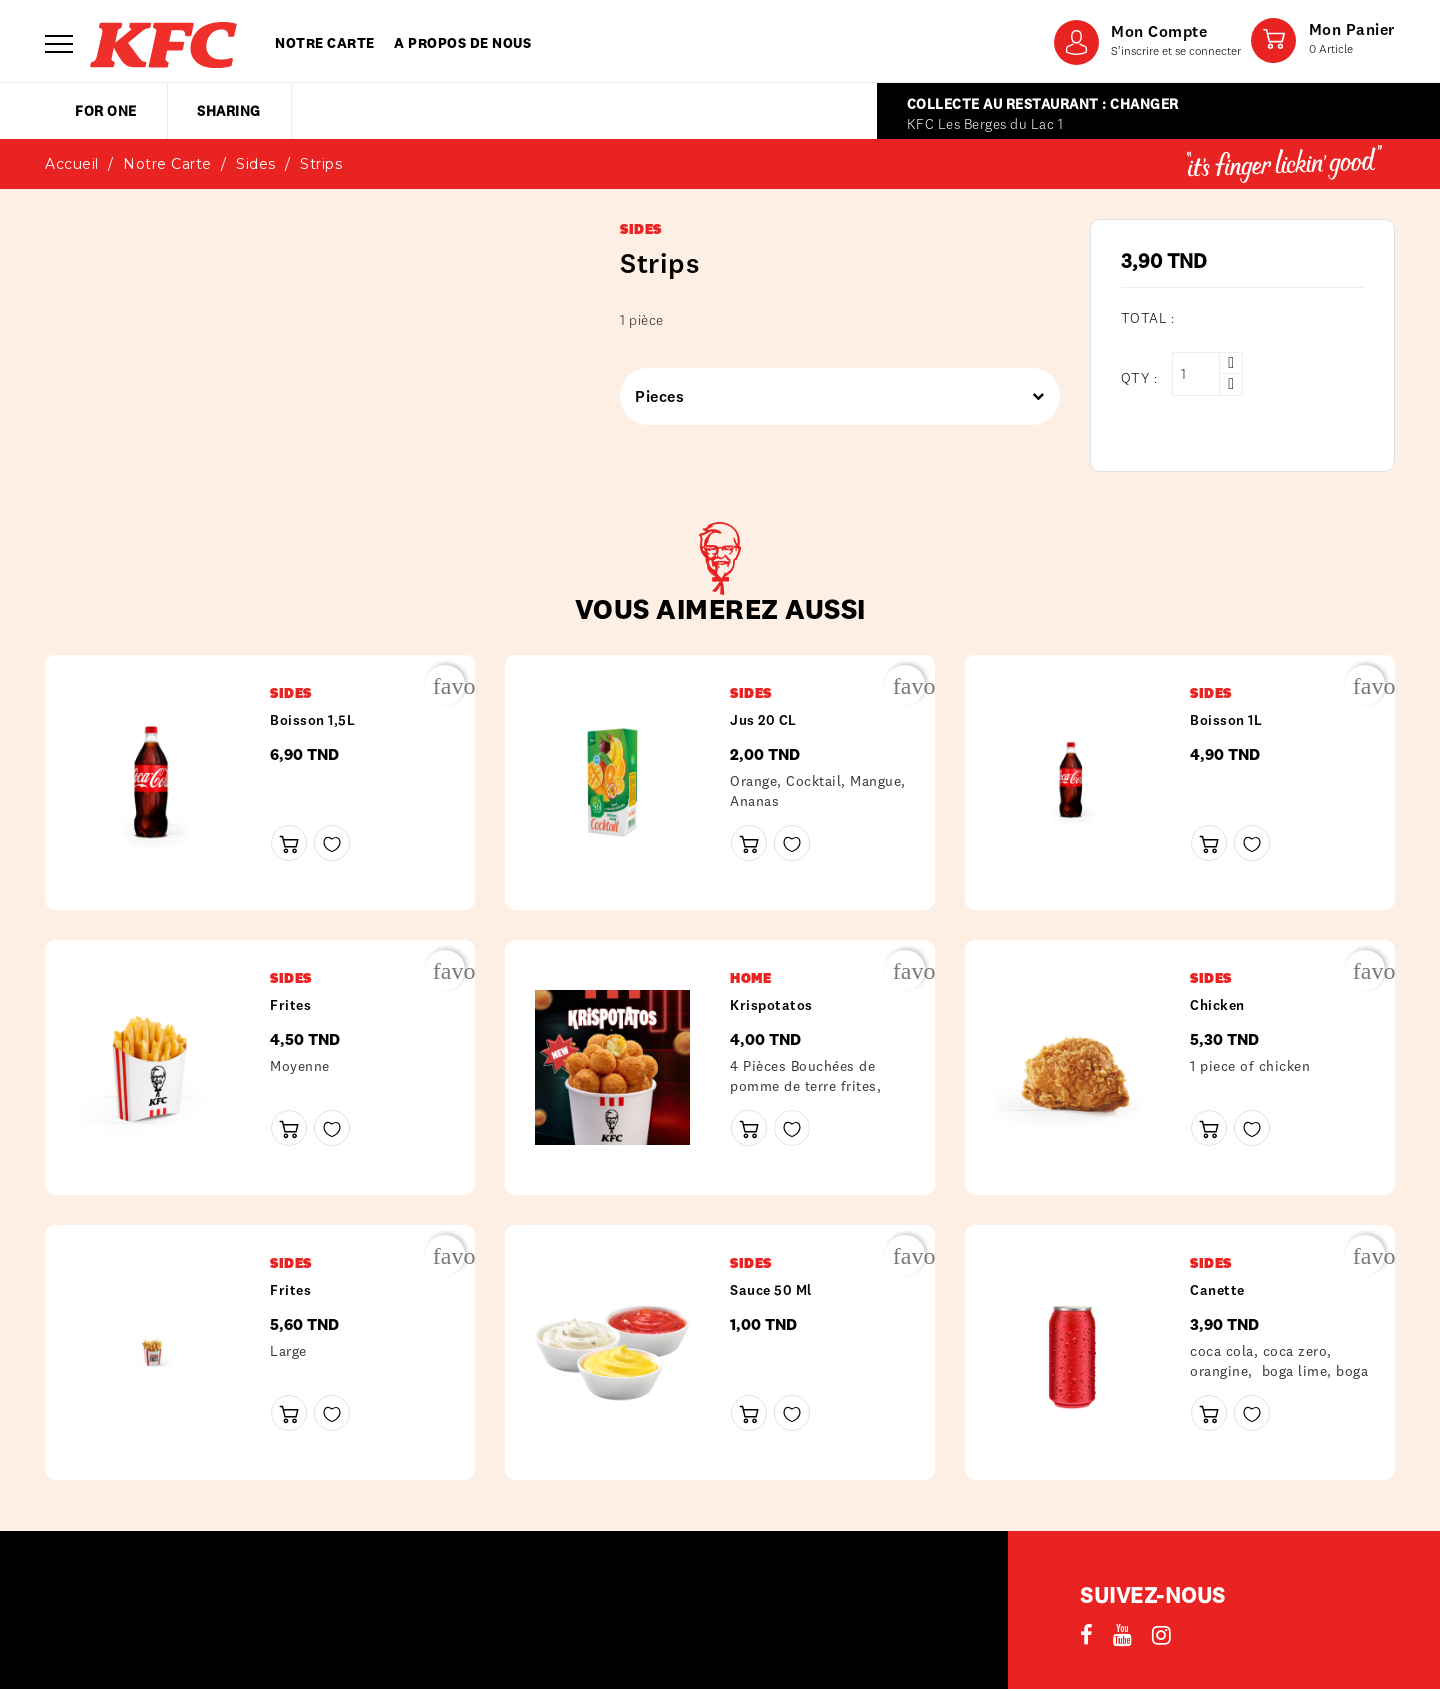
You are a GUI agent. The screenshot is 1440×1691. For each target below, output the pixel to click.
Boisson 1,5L (312, 720)
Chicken (1217, 1005)
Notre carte (325, 43)
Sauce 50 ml (771, 1290)
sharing (229, 111)
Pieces (832, 396)
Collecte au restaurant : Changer (1043, 104)
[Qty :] (1196, 374)
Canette (1217, 1290)
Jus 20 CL (763, 720)
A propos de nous (462, 43)
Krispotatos (771, 1005)
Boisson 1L (1226, 720)
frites (290, 1005)
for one (106, 111)
